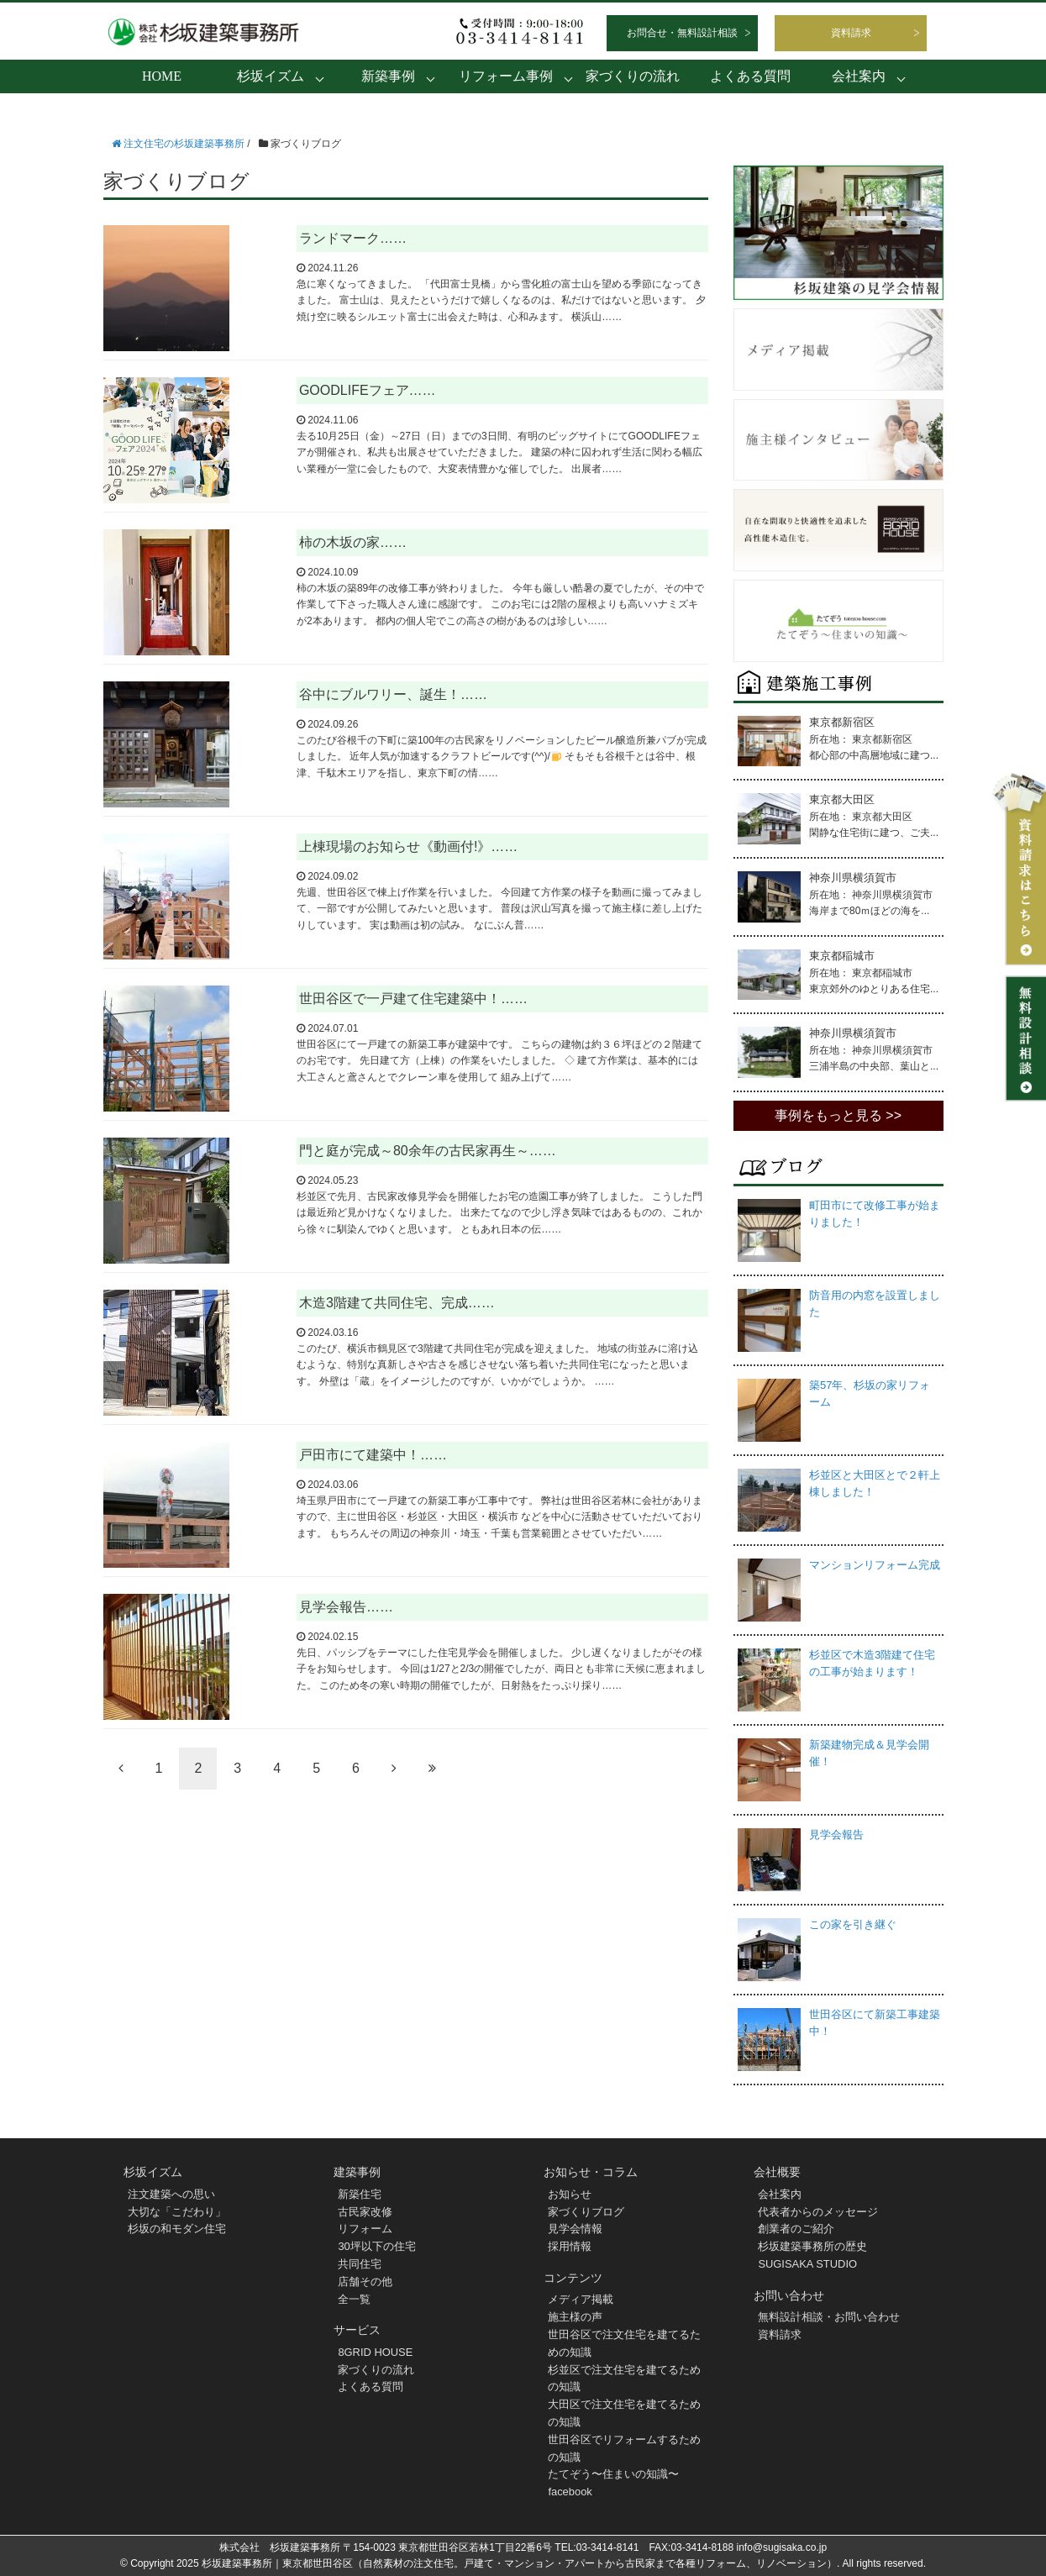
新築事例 (388, 76)
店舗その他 (365, 2281)
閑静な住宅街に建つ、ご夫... (873, 833)
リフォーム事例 (506, 76)
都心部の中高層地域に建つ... (873, 755)
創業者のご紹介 (796, 2228)
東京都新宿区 (842, 722)
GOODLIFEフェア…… (367, 390)
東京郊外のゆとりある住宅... (873, 989)
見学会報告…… (346, 1607)
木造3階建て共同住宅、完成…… (397, 1303)
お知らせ (569, 2194)
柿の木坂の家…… (353, 542)
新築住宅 (359, 2194)
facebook (570, 2491)
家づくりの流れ (633, 76)
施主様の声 (575, 2317)
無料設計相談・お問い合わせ (829, 2317)
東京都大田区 (842, 799)
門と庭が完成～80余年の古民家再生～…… (427, 1150)
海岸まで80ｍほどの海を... (869, 911)
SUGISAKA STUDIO (807, 2264)
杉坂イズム (270, 76)
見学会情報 (575, 2228)
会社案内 (859, 76)
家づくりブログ (586, 2211)
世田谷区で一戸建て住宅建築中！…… (413, 998)
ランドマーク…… (353, 238)
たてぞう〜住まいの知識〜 (613, 2474)
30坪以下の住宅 (376, 2246)
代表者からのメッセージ (818, 2211)
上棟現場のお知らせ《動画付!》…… (408, 846)
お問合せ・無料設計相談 (682, 33)
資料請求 (851, 33)
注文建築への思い (171, 2194)
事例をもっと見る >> (838, 1115)
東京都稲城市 (842, 955)
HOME (161, 76)
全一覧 (354, 2299)
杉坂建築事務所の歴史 (812, 2246)
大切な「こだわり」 (177, 2211)
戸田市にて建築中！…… (373, 1455)
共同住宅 (359, 2264)
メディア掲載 (580, 2299)
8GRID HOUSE (375, 2352)
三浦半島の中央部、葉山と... (873, 1066)
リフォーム (365, 2228)
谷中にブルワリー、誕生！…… (393, 694)
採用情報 (569, 2246)
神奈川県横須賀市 (852, 877)
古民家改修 (365, 2211)
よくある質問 (750, 76)
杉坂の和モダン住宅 (177, 2228)
